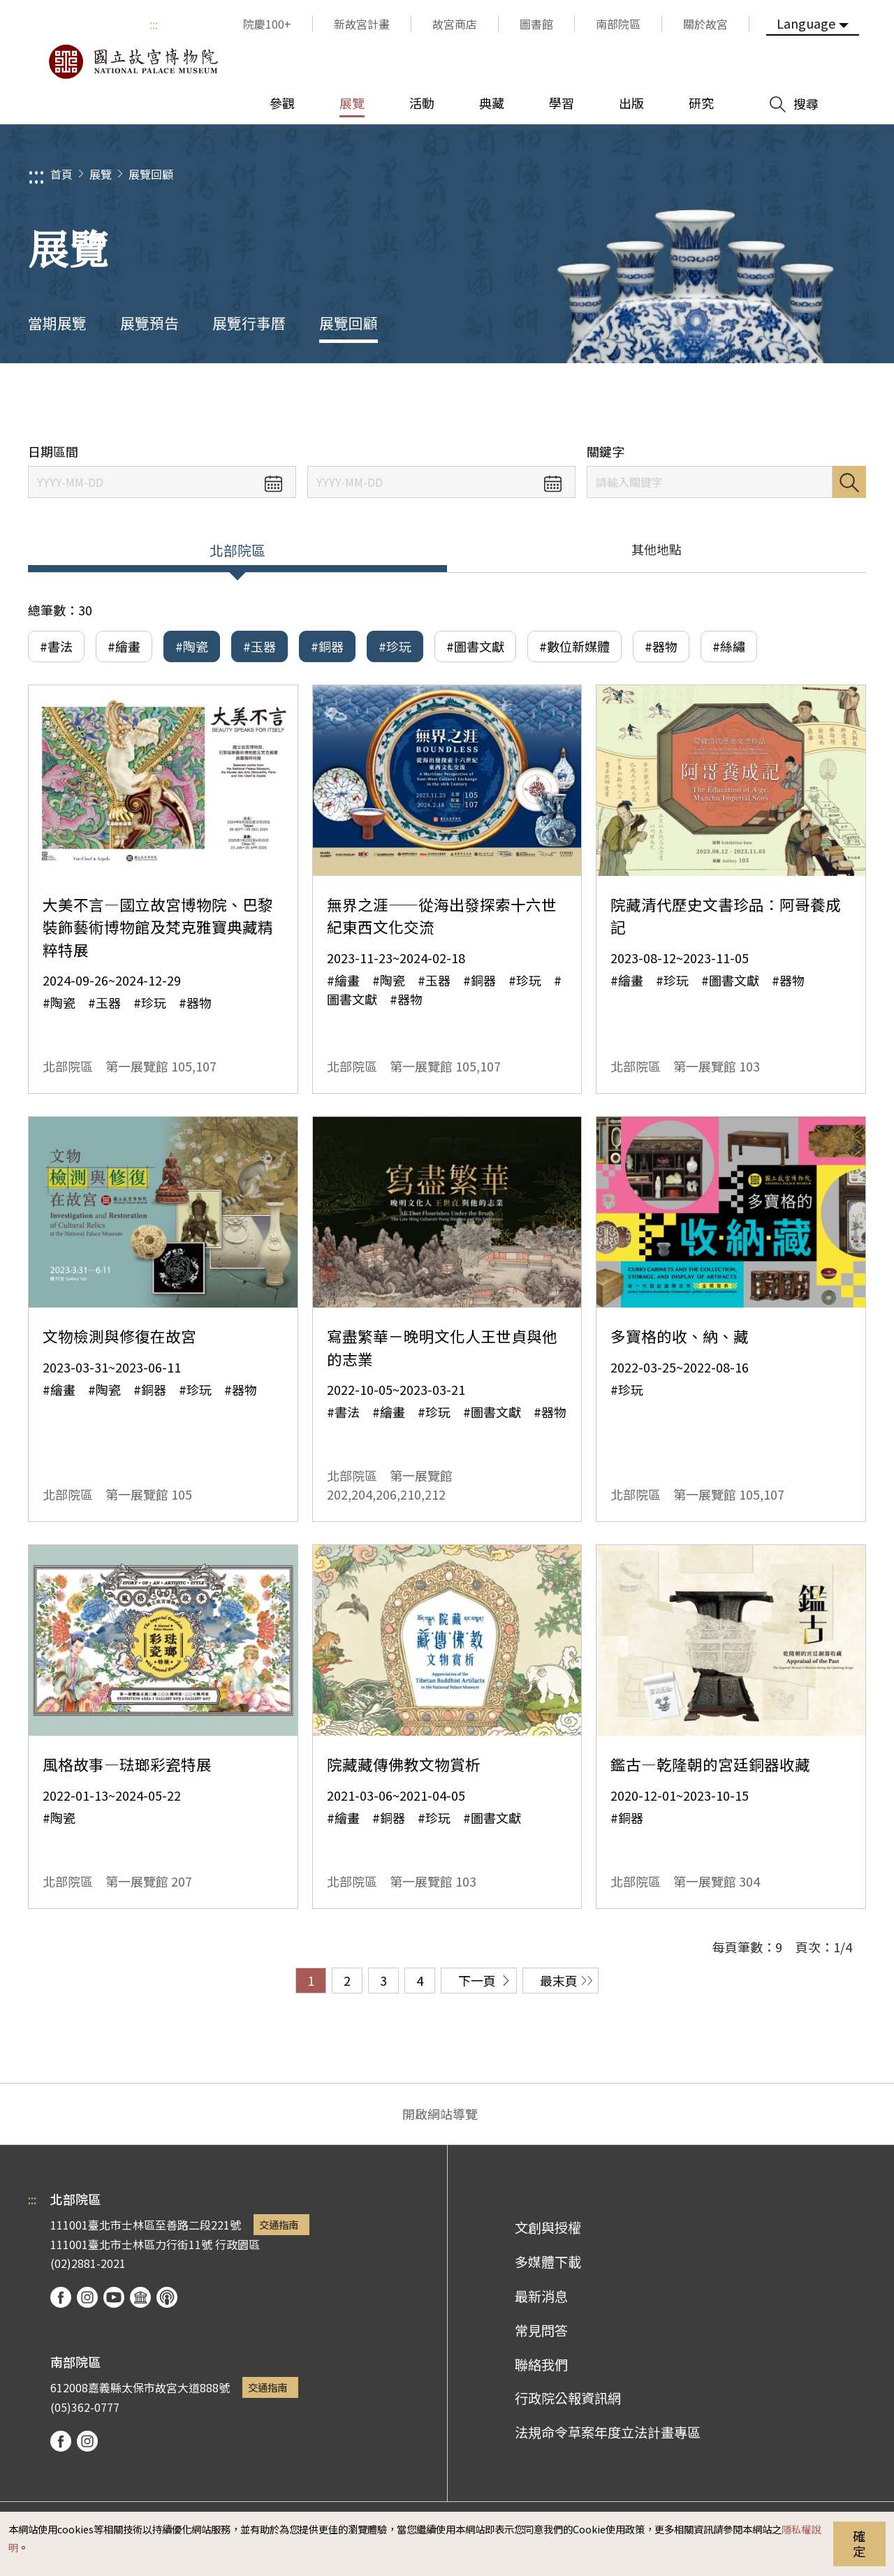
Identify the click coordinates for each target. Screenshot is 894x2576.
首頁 (61, 174)
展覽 (100, 174)
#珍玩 (395, 646)
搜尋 (849, 482)
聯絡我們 (541, 2364)
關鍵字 (605, 451)
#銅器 (327, 646)
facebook (60, 2297)
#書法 (56, 646)
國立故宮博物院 (132, 61)
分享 (727, 403)
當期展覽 (57, 322)
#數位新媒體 (574, 646)
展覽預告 (149, 322)
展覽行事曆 (249, 322)
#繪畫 (124, 646)
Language (806, 23)
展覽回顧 (151, 174)
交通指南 (278, 2224)
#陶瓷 (191, 646)
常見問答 (541, 2330)
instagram (87, 2297)
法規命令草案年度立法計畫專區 (608, 2432)
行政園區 (237, 2244)
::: (153, 24)
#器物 (661, 646)
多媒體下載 (548, 2261)
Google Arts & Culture (140, 2297)
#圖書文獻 (475, 646)
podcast (166, 2297)
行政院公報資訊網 (568, 2398)
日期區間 (53, 451)
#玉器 (259, 646)
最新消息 (541, 2296)
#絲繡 (728, 646)
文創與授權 (548, 2227)
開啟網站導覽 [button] (440, 2114)
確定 (859, 2543)
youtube (113, 2297)
